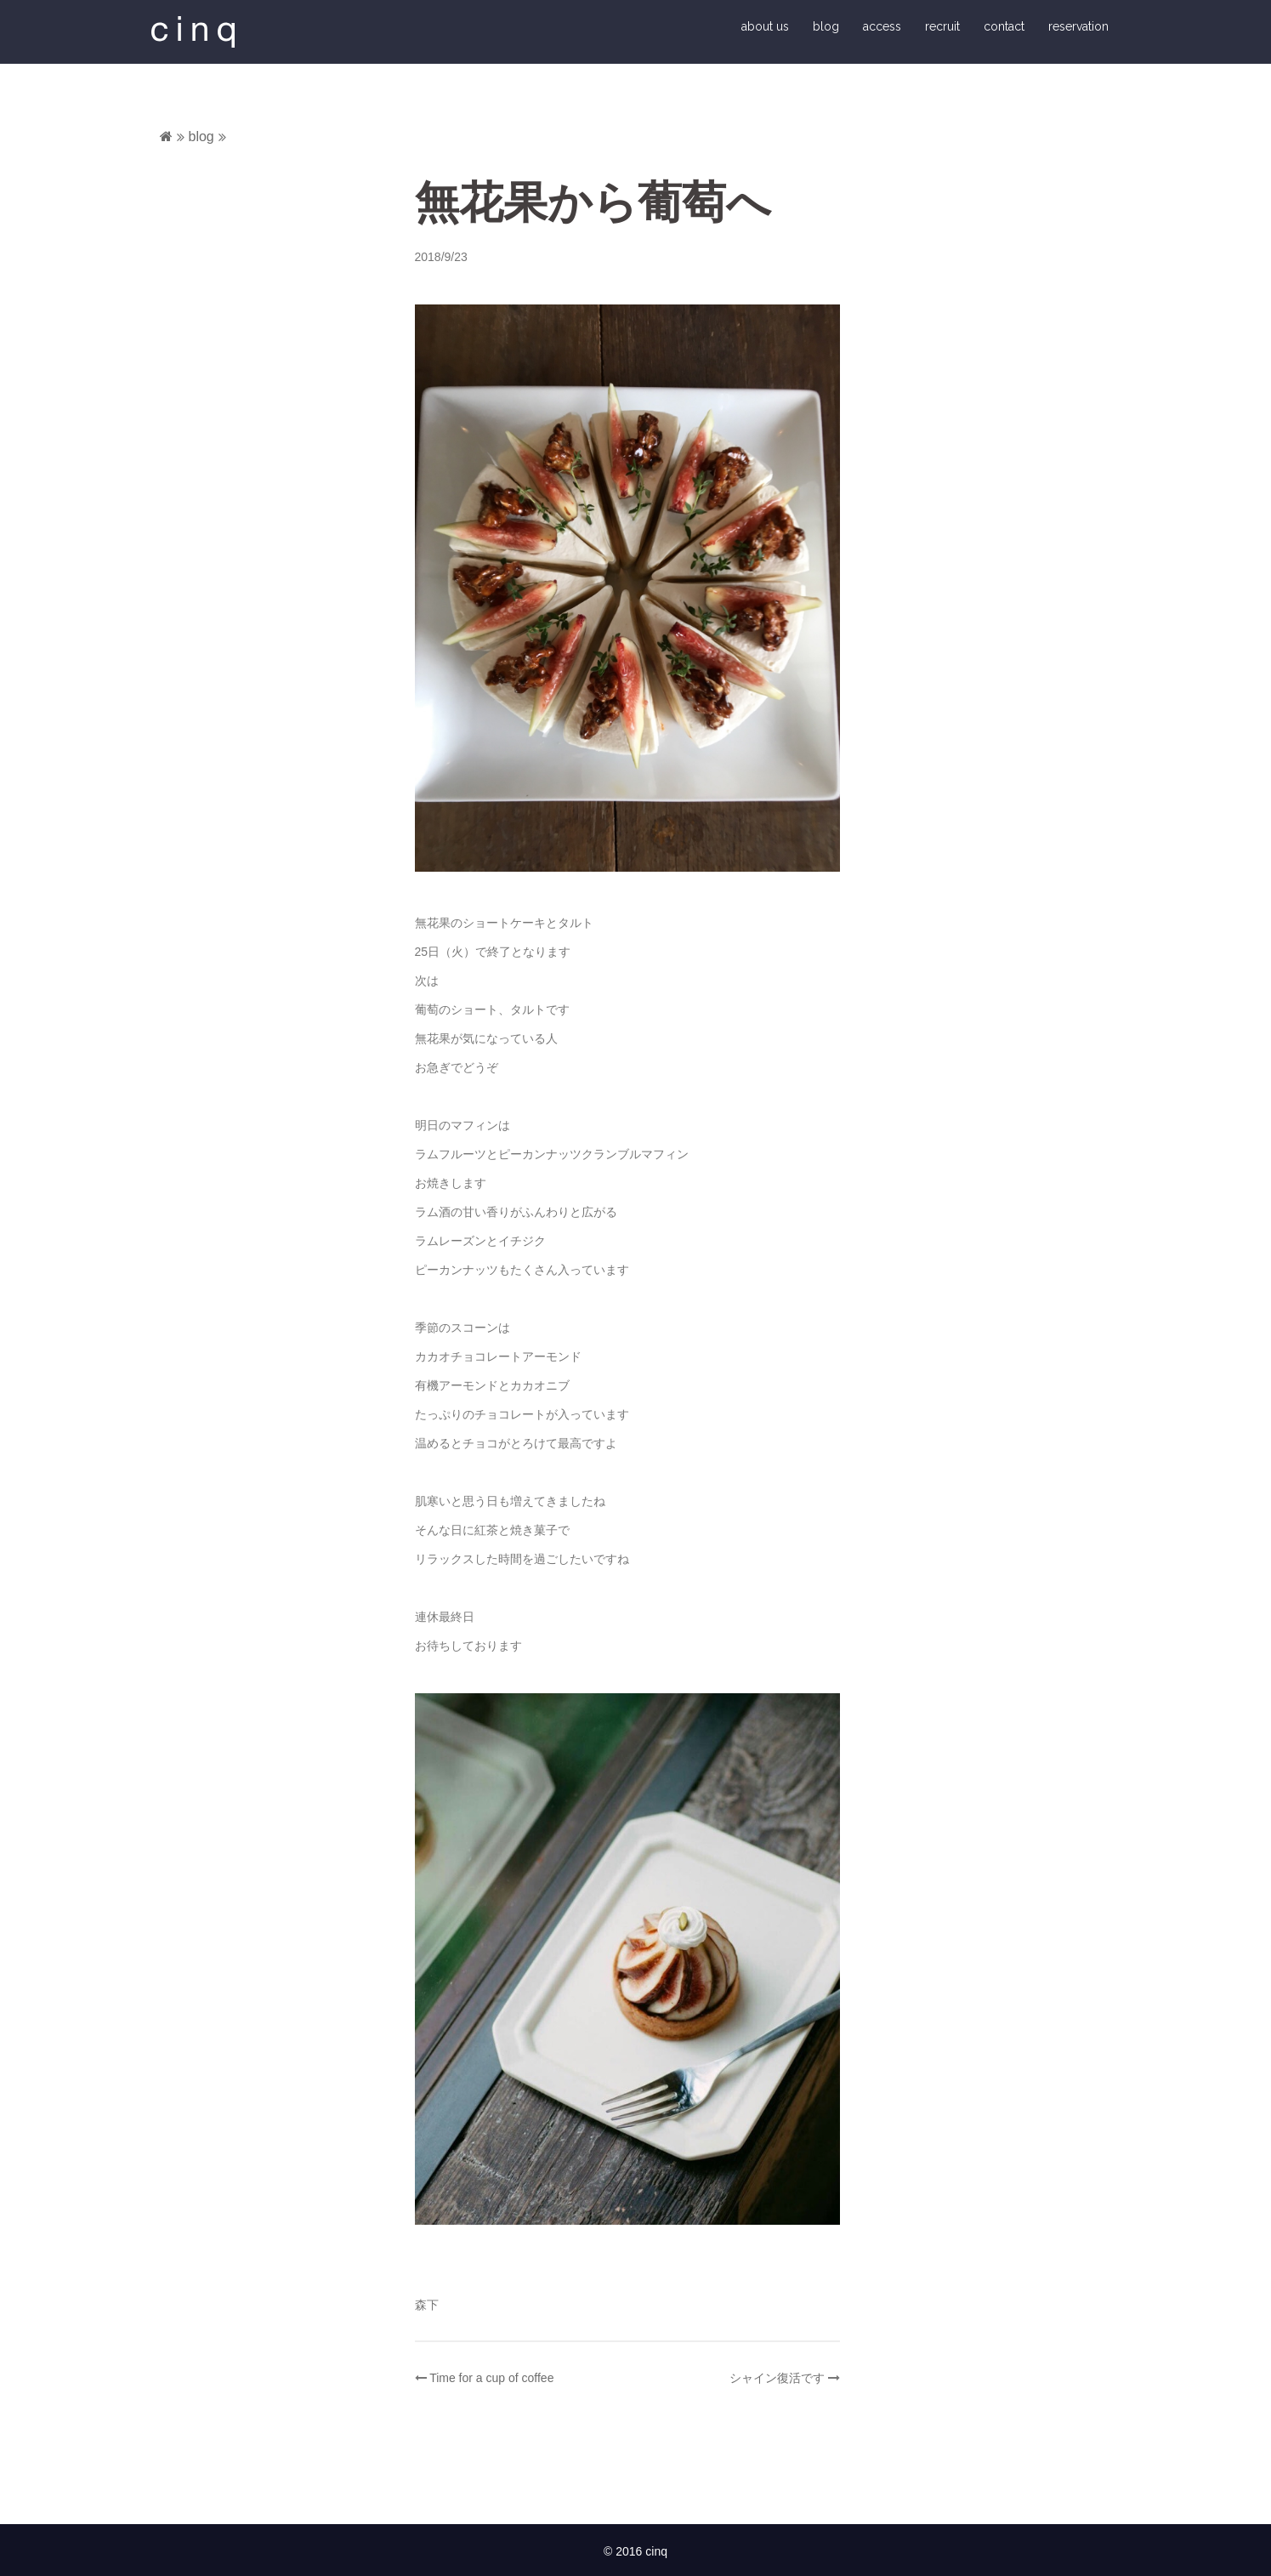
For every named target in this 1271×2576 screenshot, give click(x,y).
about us (765, 27)
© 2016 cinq (635, 2554)
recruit (942, 27)
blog (826, 27)
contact (1004, 27)
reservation (1078, 27)
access (882, 27)
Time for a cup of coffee (491, 2380)
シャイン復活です (777, 2380)
